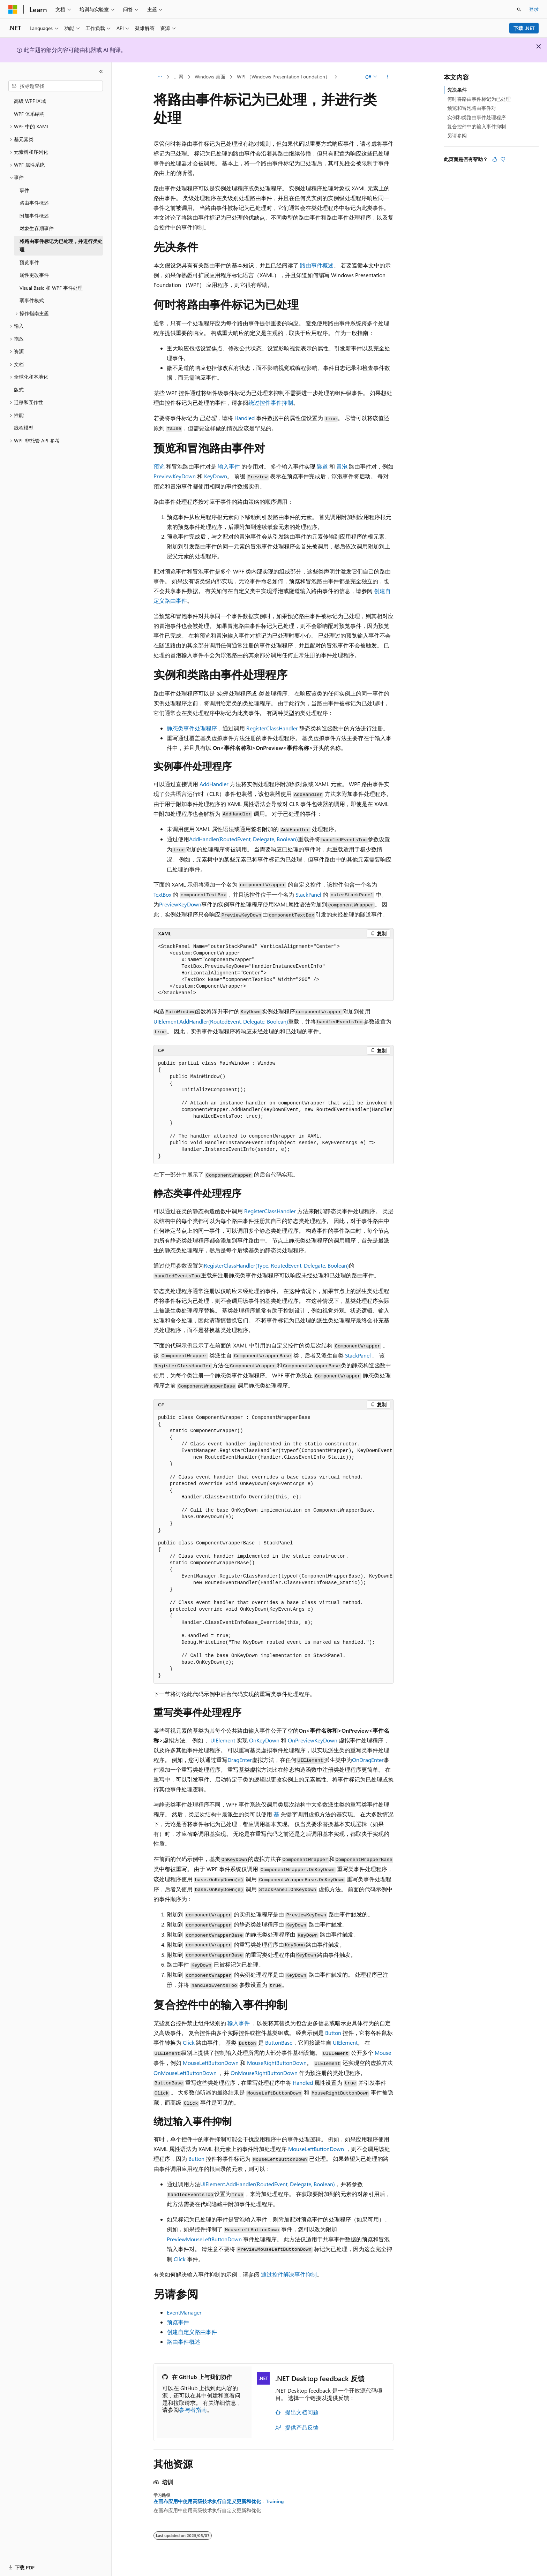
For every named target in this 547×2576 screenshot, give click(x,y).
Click (189, 2042)
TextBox (162, 894)
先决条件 (457, 89)
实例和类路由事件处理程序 (476, 117)
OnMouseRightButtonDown (264, 2072)
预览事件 (178, 2322)
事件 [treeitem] (24, 190)
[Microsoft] (12, 9)
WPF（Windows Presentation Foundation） (283, 76)
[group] (273, 1110)
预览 (159, 466)
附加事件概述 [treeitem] (34, 215)
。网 (178, 76)
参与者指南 (193, 2409)
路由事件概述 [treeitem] (34, 202)
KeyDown (215, 476)
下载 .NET (524, 28)
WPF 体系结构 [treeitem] (29, 114)
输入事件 (229, 466)
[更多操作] (387, 77)
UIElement (222, 1740)
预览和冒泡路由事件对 (471, 108)
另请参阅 (457, 135)
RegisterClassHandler (272, 728)
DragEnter (239, 1759)
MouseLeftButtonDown (211, 2062)
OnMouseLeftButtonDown (185, 2072)
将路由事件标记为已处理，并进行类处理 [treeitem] (61, 245)
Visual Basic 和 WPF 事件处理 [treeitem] (51, 287)
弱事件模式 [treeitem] (32, 300)
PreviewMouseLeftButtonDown (204, 2239)
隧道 (322, 466)
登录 (534, 9)
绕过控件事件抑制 (270, 402)
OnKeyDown (264, 1740)
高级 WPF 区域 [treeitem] (30, 101)
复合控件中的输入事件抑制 (476, 126)
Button (333, 2032)
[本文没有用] (503, 159)
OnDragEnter (368, 1759)
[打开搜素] (519, 9)
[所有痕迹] (159, 77)
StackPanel (308, 894)
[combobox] (55, 86)
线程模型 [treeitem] (23, 427)
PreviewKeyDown (174, 476)
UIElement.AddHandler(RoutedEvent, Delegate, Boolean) (220, 1021)
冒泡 (341, 466)
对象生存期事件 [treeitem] (37, 228)
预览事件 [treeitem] (29, 262)
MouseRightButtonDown (277, 2062)
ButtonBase (278, 2042)
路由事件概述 (317, 265)
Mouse (383, 2052)
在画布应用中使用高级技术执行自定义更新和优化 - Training (218, 2501)
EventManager (184, 2312)
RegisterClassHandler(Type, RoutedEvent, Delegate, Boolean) (276, 1265)
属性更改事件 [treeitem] (34, 275)
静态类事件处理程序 (192, 728)
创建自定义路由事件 (192, 2331)
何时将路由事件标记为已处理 (479, 99)
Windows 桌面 (210, 76)
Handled (244, 417)
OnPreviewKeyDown (312, 1740)
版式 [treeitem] (19, 389)
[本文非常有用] (494, 159)
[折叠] (101, 71)
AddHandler (214, 784)
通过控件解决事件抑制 (289, 2274)
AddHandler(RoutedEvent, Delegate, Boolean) (243, 839)
